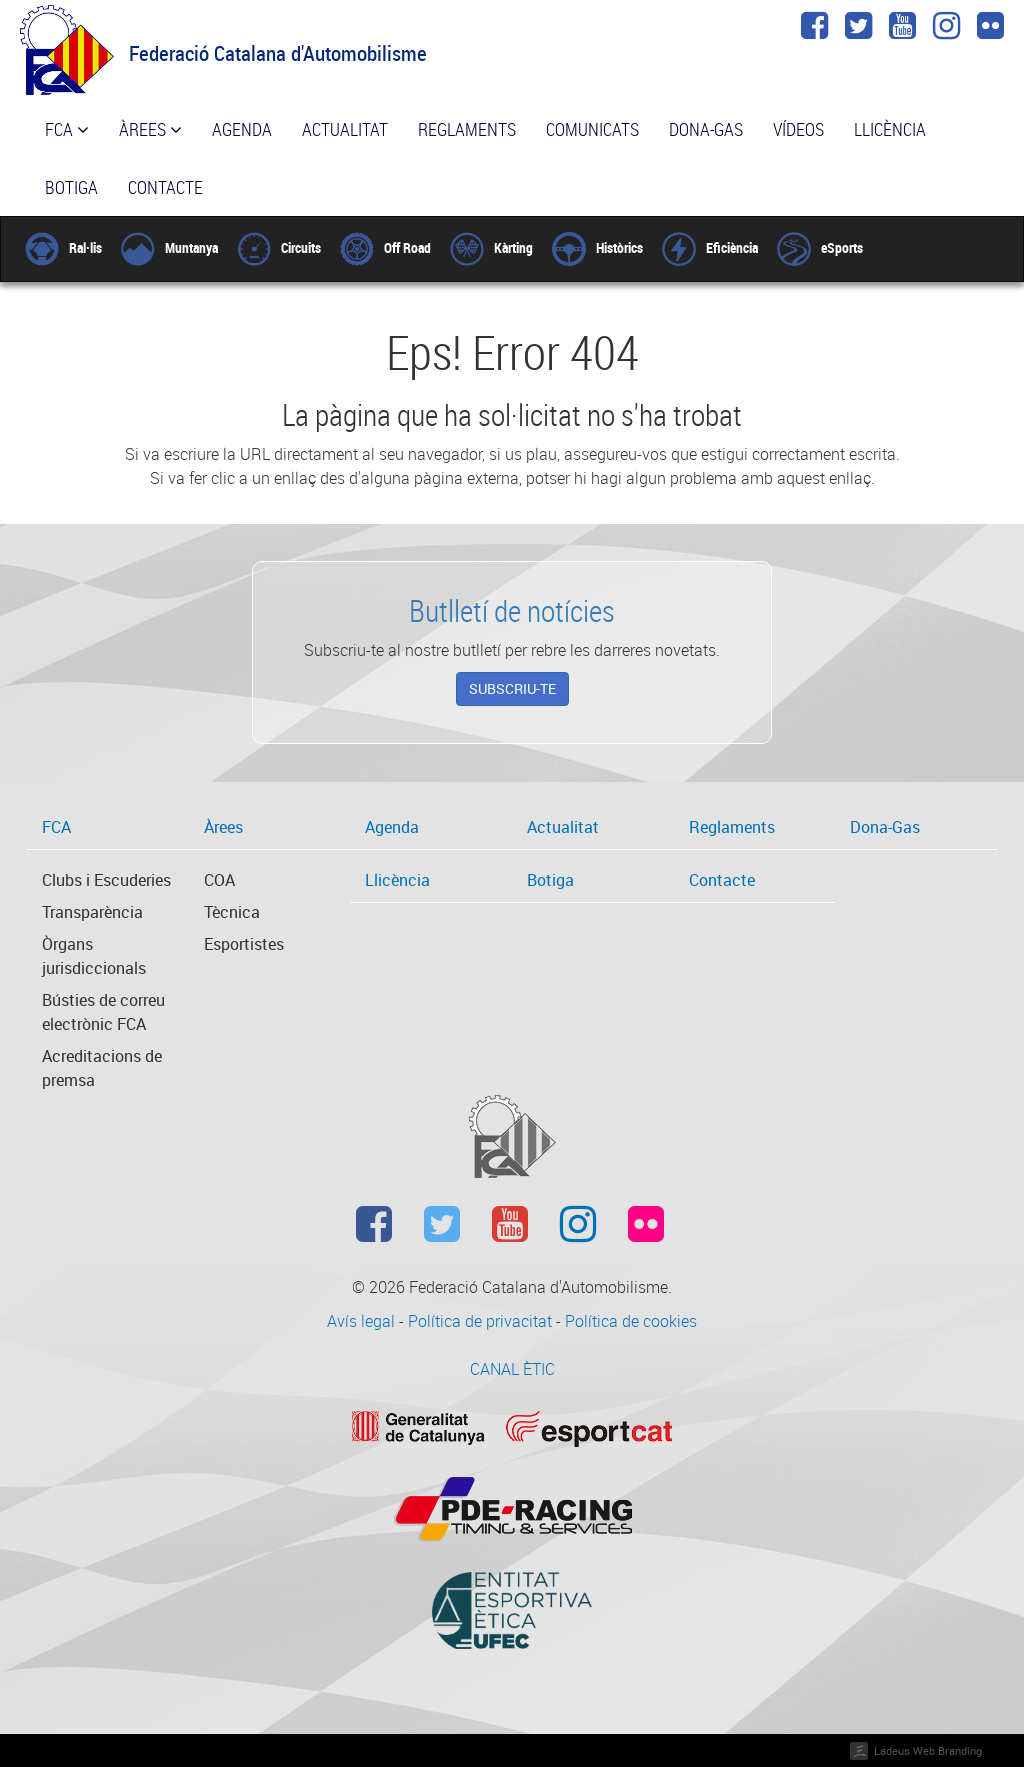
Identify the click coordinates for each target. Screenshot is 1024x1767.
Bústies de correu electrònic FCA (103, 1012)
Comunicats (592, 129)
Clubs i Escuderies (106, 880)
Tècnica (232, 912)
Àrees (150, 129)
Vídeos (798, 129)
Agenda (242, 129)
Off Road (385, 247)
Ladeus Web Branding (928, 1750)
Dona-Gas (706, 129)
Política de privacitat (482, 1321)
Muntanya (169, 247)
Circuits (279, 247)
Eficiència (710, 247)
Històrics (597, 247)
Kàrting (491, 247)
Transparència (92, 912)
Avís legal (363, 1321)
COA (219, 880)
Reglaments (467, 129)
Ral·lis (63, 247)
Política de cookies (631, 1321)
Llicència (890, 129)
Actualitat (345, 129)
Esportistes (244, 944)
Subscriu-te (512, 688)
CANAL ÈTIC (512, 1369)
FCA (67, 129)
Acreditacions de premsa (102, 1068)
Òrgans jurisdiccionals (94, 956)
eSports (820, 247)
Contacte (165, 187)
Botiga (71, 187)
